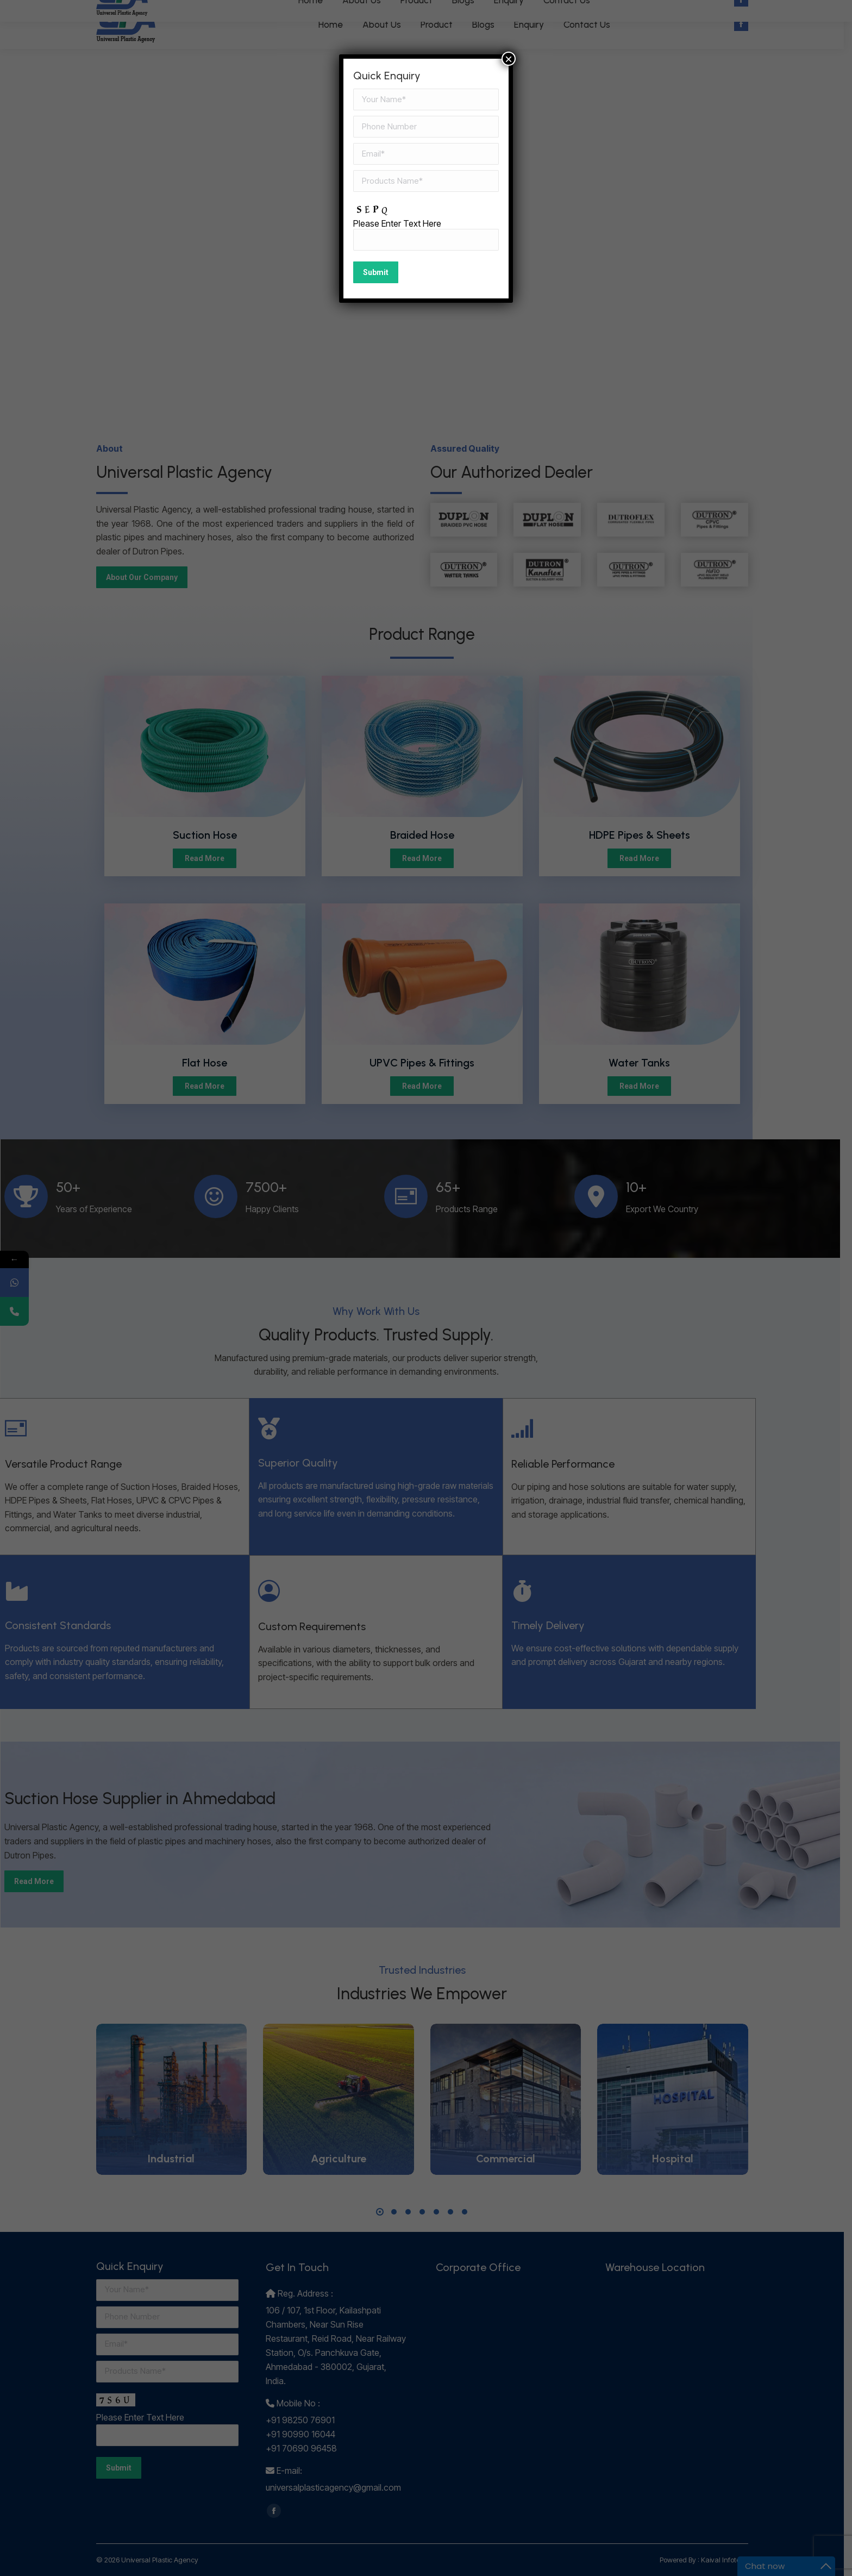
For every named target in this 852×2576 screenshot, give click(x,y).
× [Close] (508, 59)
